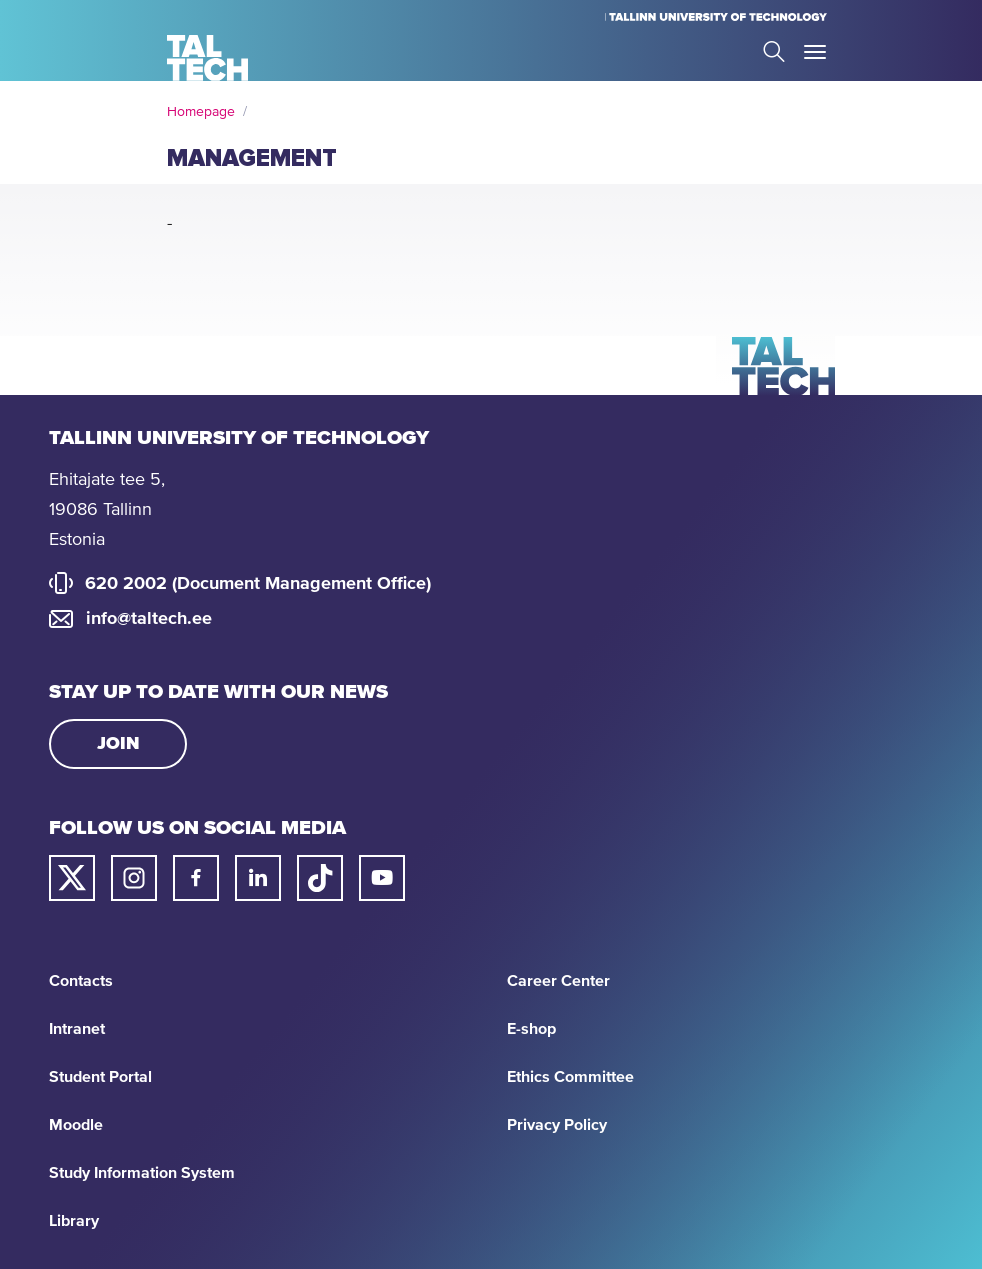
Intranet (77, 1029)
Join (118, 744)
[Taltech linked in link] (258, 878)
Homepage (201, 112)
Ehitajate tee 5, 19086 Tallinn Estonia (107, 510)
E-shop (531, 1029)
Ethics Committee (570, 1077)
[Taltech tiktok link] (320, 878)
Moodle (76, 1125)
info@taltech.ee (149, 619)
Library (74, 1221)
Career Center (558, 981)
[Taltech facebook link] (196, 878)
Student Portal (100, 1077)
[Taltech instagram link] (134, 878)
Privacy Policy (557, 1125)
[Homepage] (207, 58)
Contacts (81, 981)
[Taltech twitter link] (72, 878)
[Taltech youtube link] (382, 878)
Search (774, 51)
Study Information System (142, 1173)
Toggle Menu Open (815, 52)
